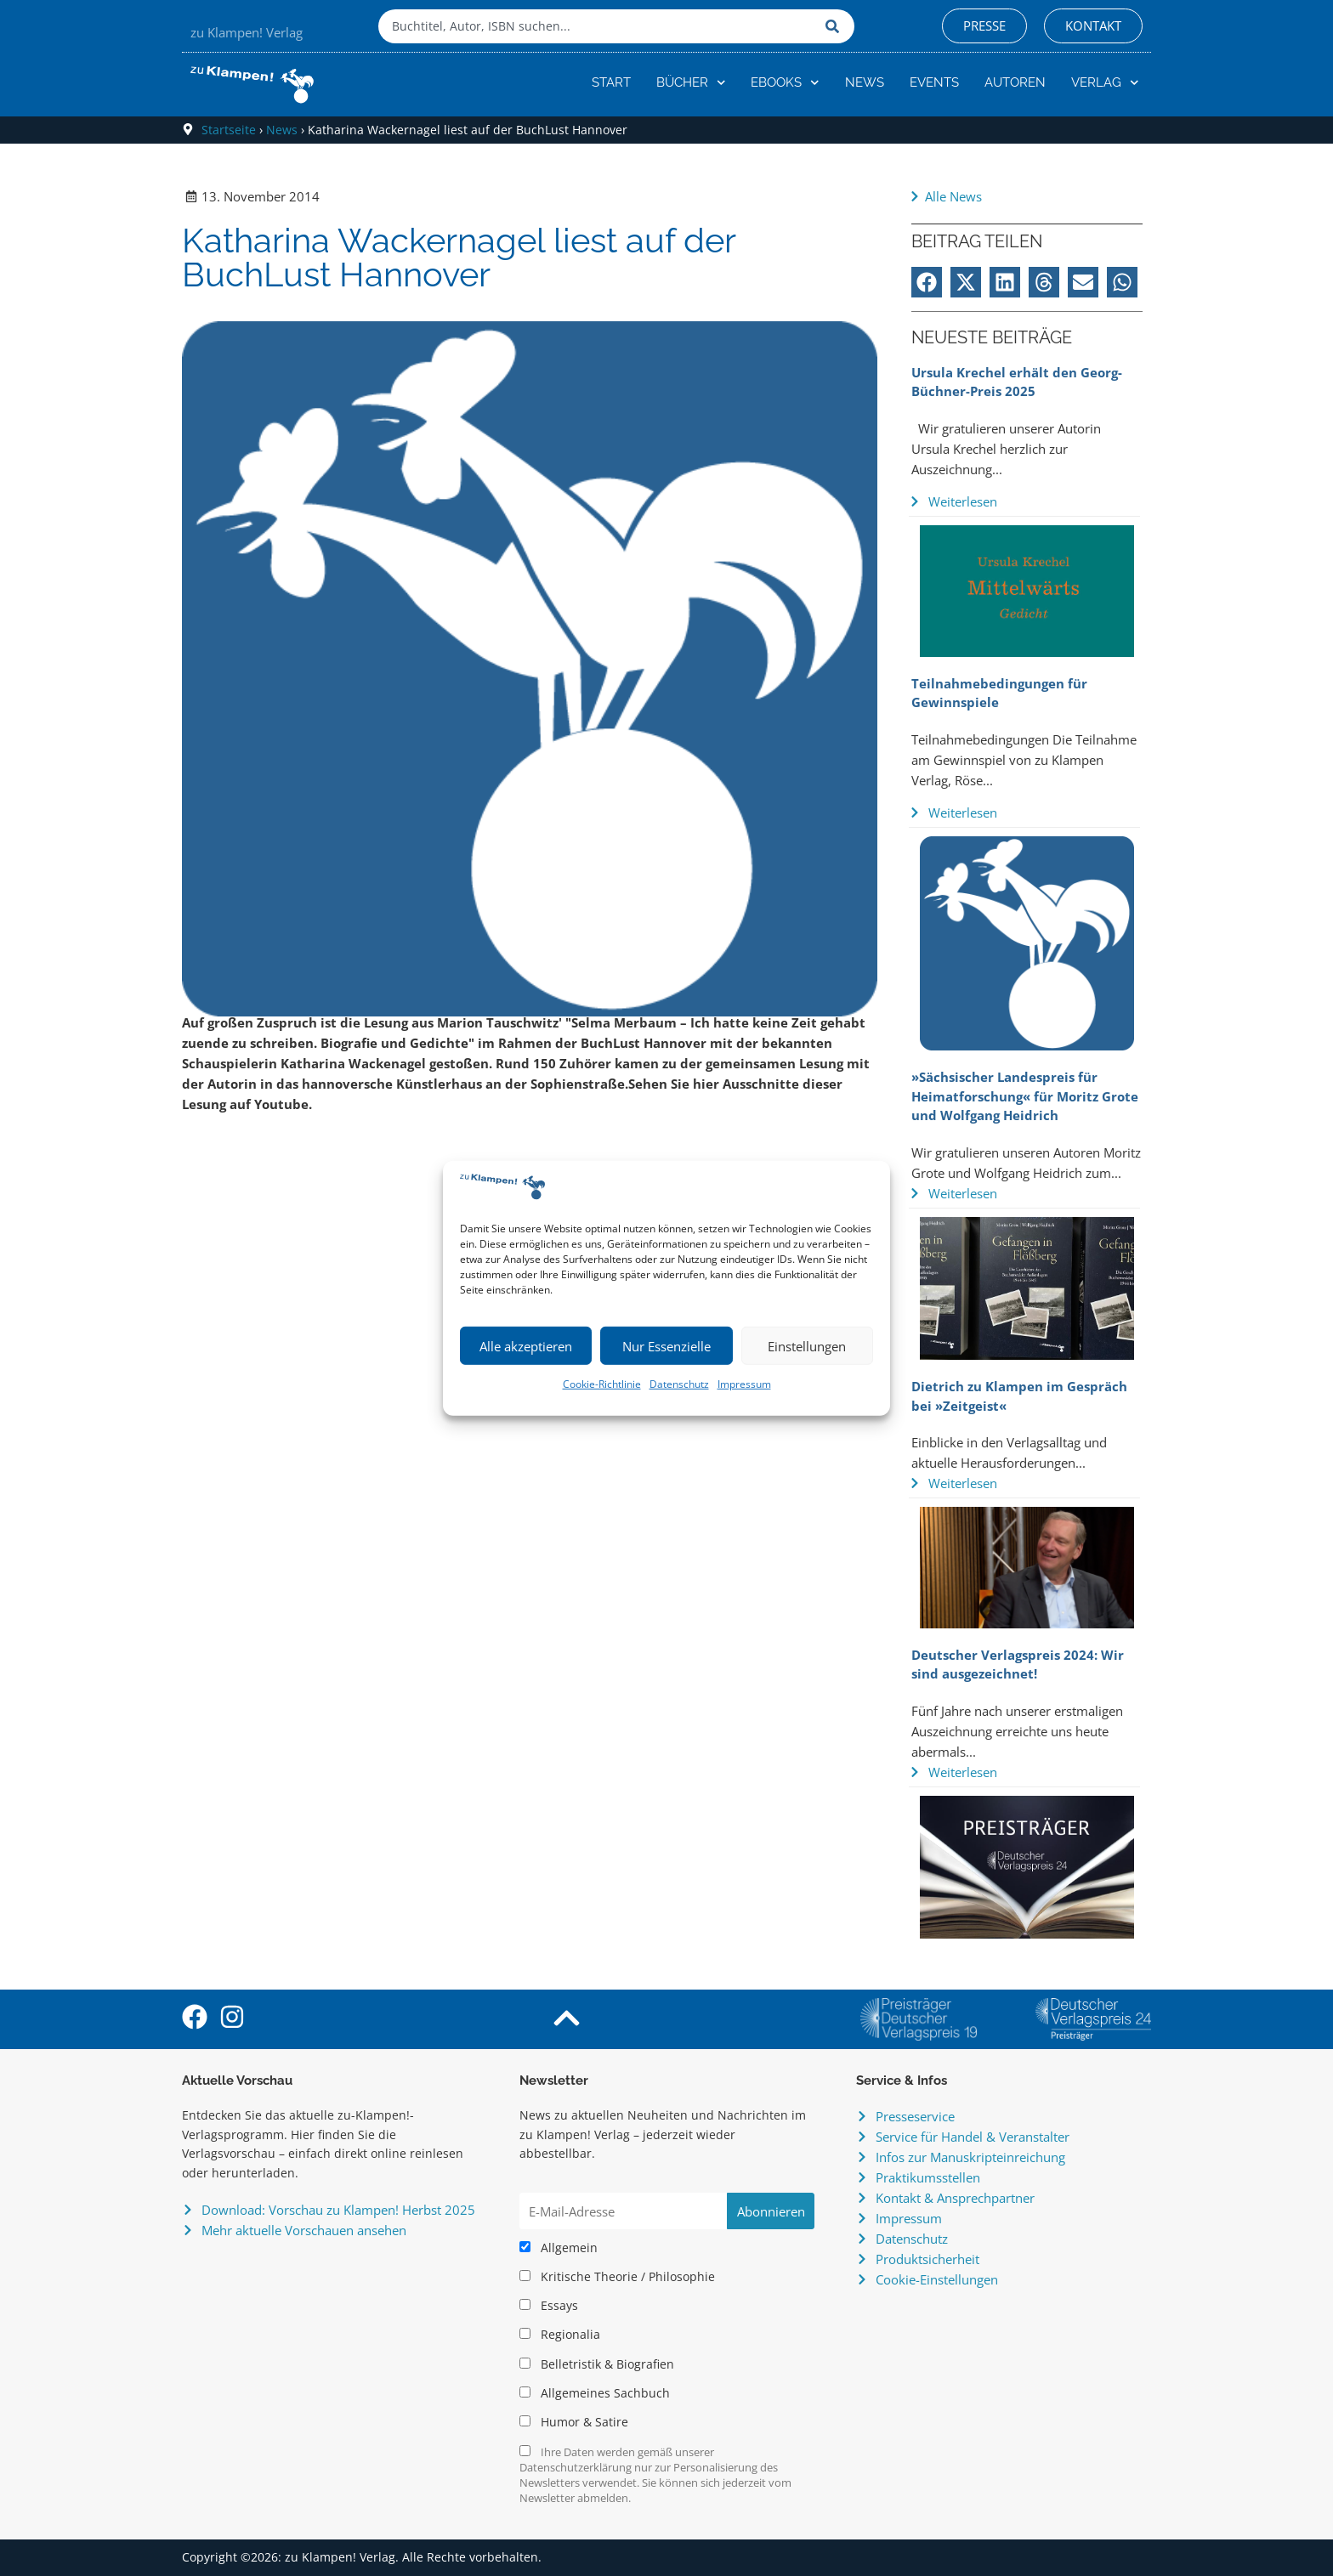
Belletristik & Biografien (596, 2364)
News (864, 82)
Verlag (1105, 83)
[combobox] (597, 26)
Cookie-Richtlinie (602, 1384)
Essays (548, 2305)
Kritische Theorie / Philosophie (617, 2276)
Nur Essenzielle (666, 1346)
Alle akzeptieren (525, 1346)
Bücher (691, 83)
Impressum (744, 1384)
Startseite (228, 130)
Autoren (1015, 82)
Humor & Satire (573, 2422)
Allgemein (558, 2248)
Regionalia (559, 2334)
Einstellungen (807, 1346)
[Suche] (835, 26)
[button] (926, 282)
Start (611, 82)
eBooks (785, 83)
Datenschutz (679, 1384)
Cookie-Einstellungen (937, 2279)
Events (934, 82)
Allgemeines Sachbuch (594, 2393)
